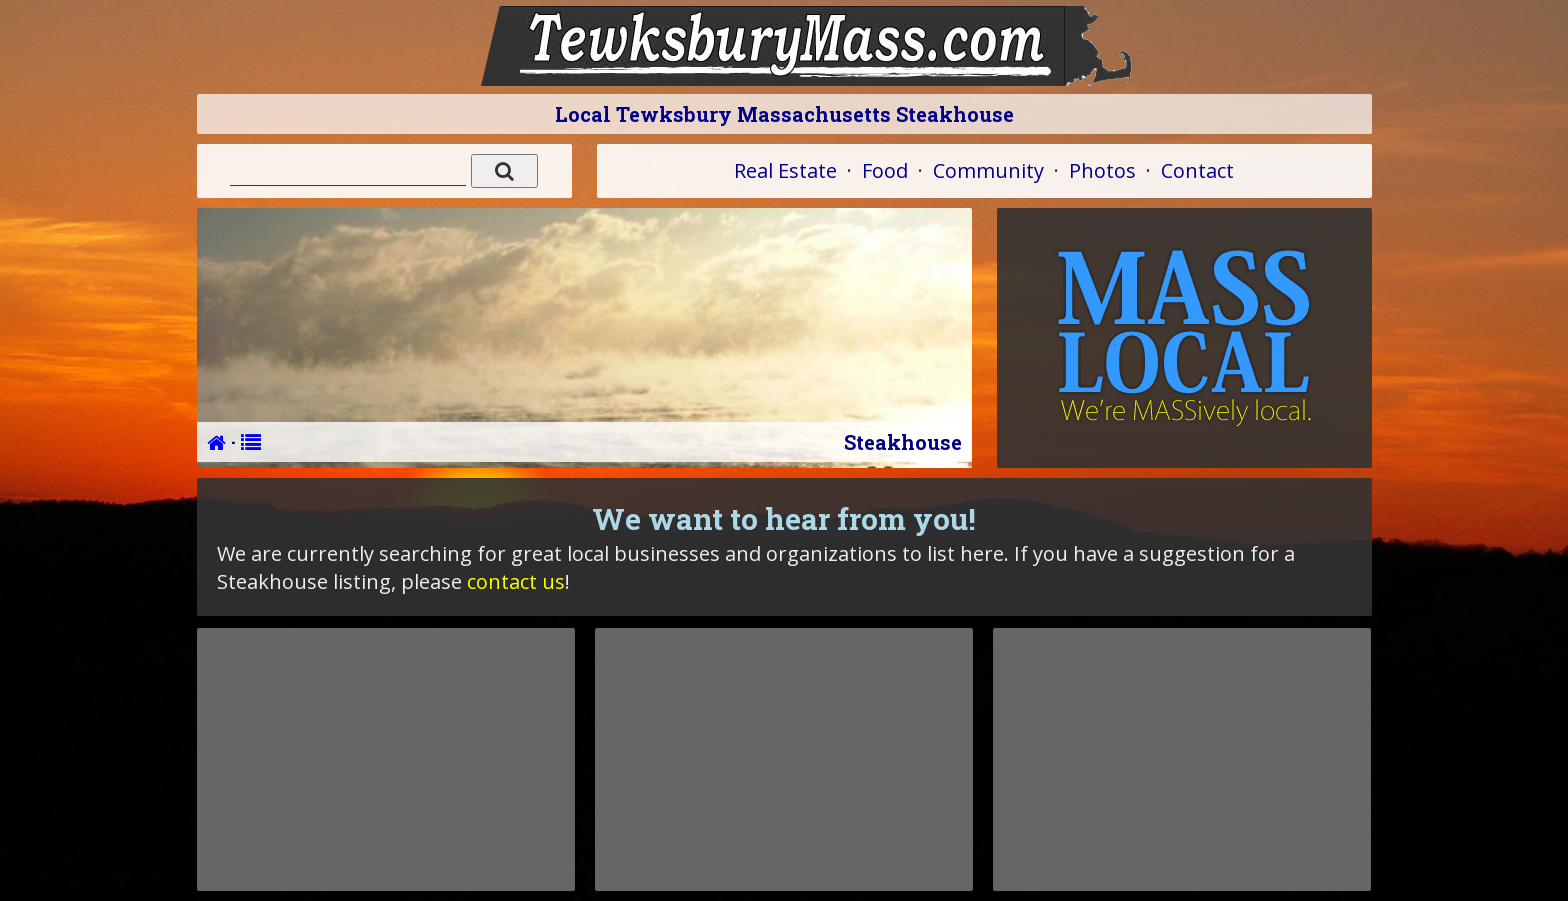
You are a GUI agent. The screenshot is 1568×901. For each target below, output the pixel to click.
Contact (1197, 170)
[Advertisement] (386, 759)
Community (988, 170)
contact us (516, 581)
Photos (1102, 170)
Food (885, 170)
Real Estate (785, 170)
